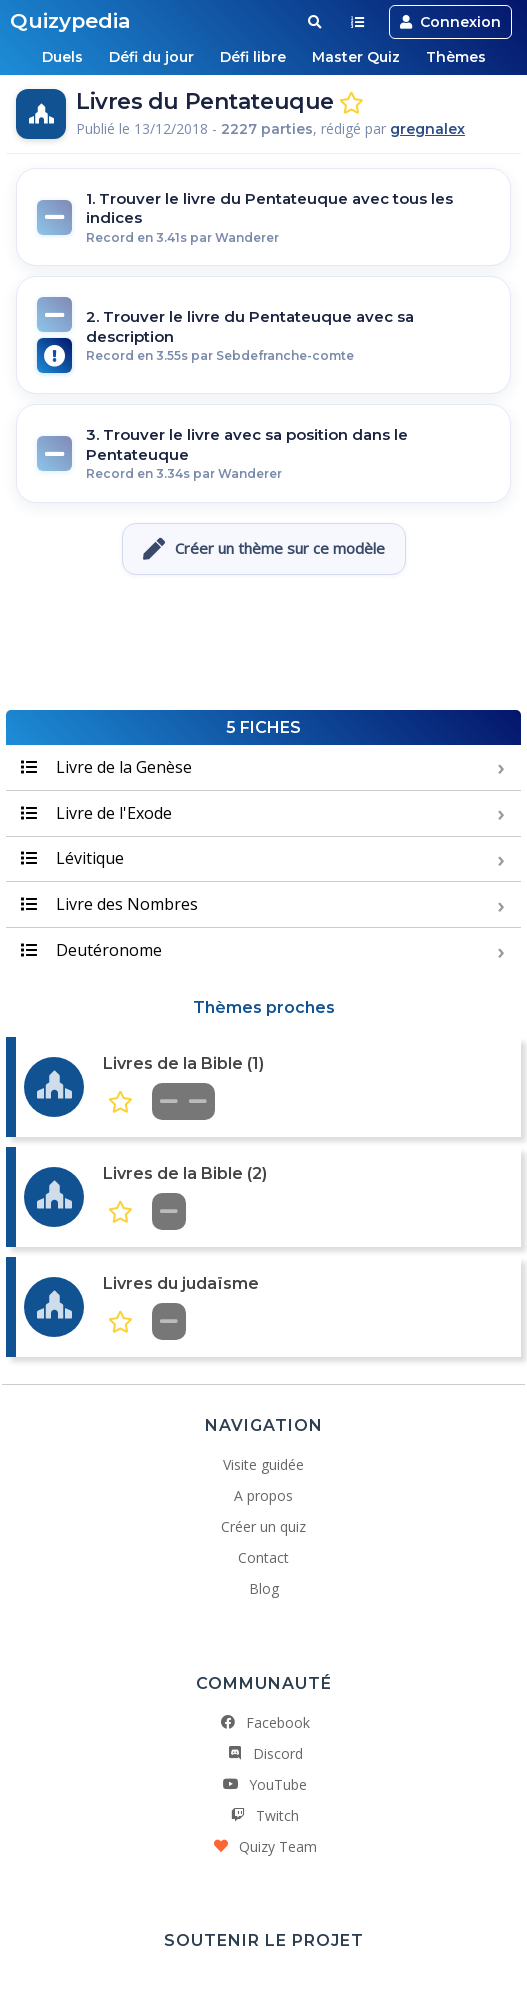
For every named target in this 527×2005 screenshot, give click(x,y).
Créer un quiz (263, 1526)
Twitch (263, 1815)
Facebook (264, 1722)
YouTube (264, 1784)
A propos (263, 1495)
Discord (264, 1753)
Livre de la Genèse (106, 767)
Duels (62, 57)
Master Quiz (356, 57)
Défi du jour (151, 57)
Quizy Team (264, 1846)
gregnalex (427, 129)
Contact (263, 1557)
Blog (264, 1588)
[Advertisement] (264, 645)
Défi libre (253, 57)
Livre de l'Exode (96, 813)
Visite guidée (263, 1464)
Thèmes (456, 57)
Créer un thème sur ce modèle (264, 549)
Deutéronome (91, 950)
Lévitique (72, 858)
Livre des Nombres (109, 904)
